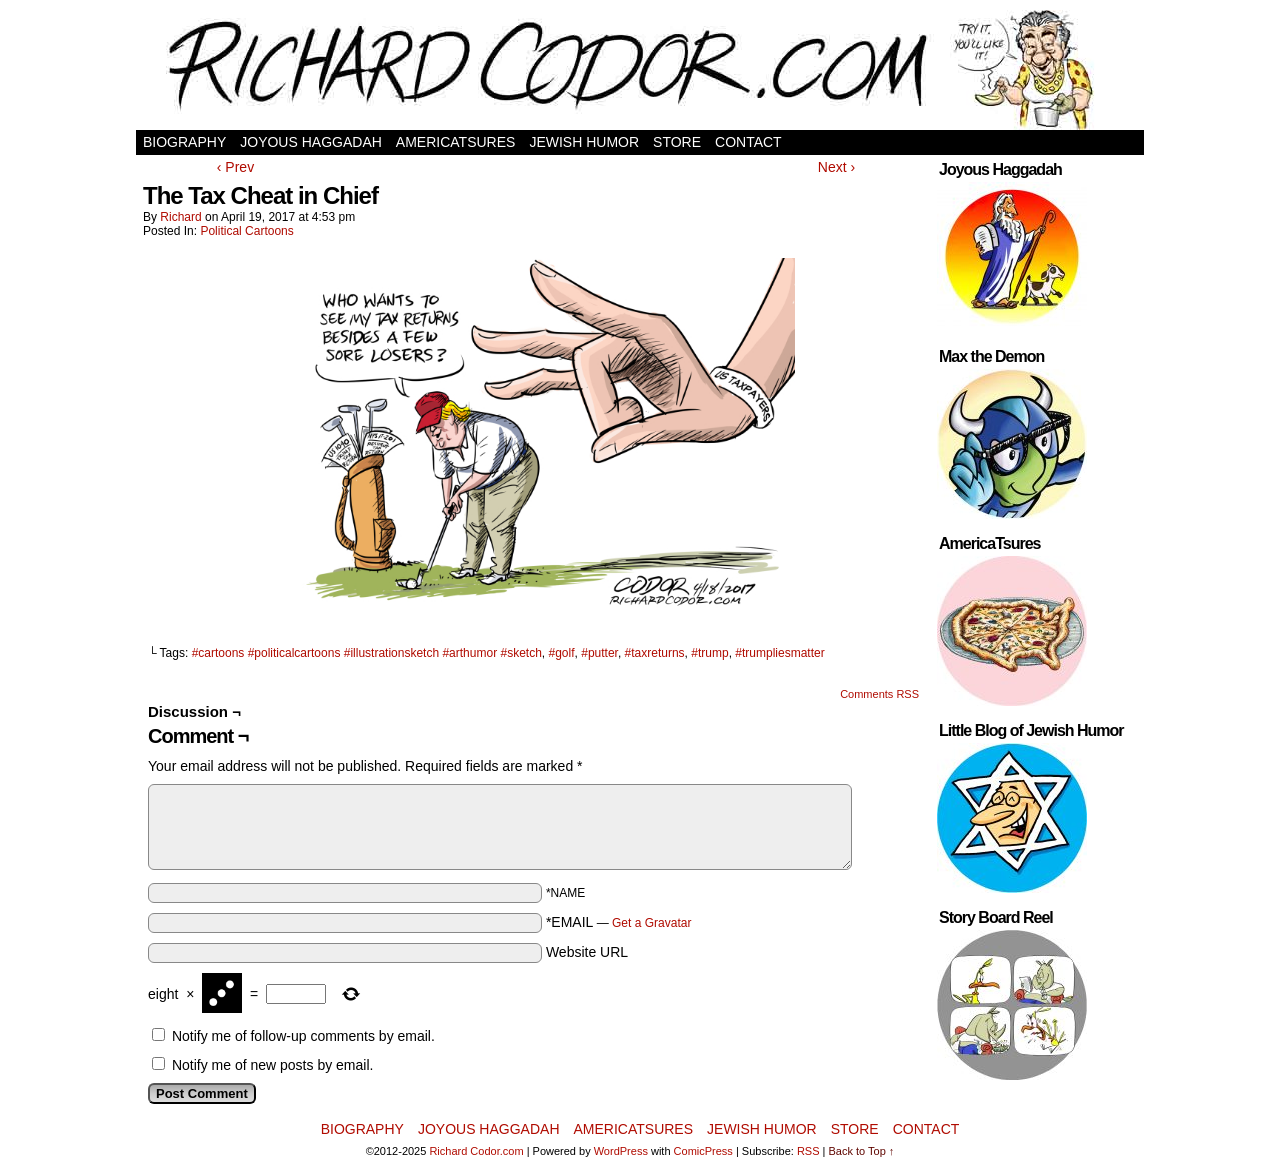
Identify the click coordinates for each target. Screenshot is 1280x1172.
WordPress (621, 1151)
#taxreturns (655, 653)
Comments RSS (879, 694)
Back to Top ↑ (862, 1151)
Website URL (587, 952)
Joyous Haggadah (311, 142)
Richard (180, 217)
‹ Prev (235, 167)
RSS (808, 1151)
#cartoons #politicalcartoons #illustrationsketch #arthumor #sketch (367, 653)
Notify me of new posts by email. (273, 1065)
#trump (709, 653)
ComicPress (703, 1151)
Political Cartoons (246, 231)
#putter (599, 653)
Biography (184, 142)
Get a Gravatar (651, 923)
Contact (748, 142)
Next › (836, 167)
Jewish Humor (584, 142)
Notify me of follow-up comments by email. (303, 1036)
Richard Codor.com (476, 1151)
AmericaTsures (456, 142)
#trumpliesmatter (779, 653)
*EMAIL (619, 922)
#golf (562, 653)
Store (677, 142)
